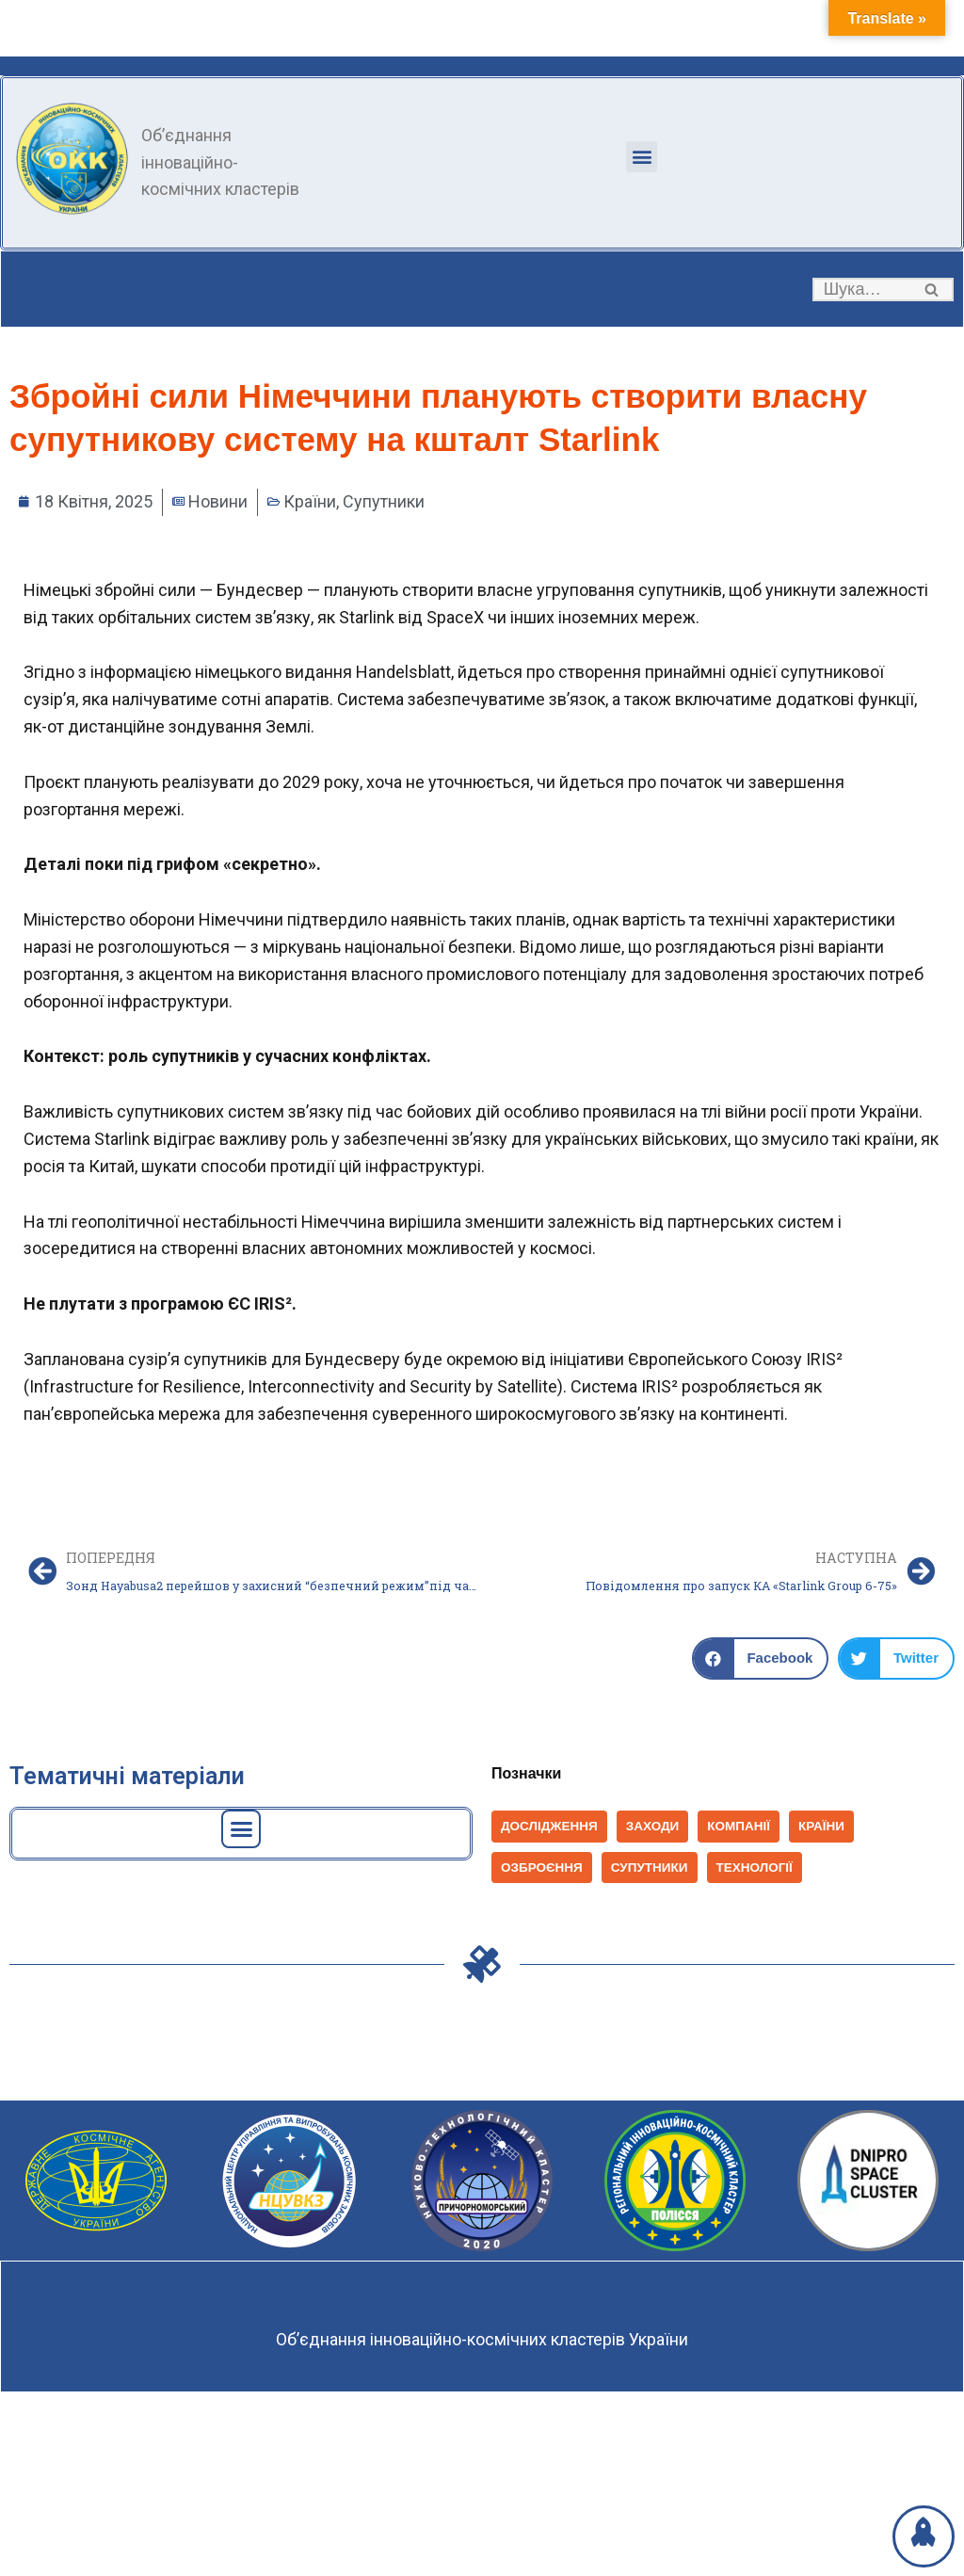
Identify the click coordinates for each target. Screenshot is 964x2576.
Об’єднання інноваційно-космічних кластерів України (482, 2339)
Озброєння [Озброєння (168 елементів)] (542, 1867)
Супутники (384, 501)
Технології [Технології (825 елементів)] (754, 1867)
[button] (641, 156)
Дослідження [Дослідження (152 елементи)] (549, 1826)
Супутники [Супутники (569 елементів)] (649, 1867)
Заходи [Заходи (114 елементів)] (653, 1826)
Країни (309, 501)
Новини (218, 501)
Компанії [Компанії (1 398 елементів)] (738, 1826)
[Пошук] (861, 289)
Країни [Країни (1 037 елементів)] (821, 1826)
